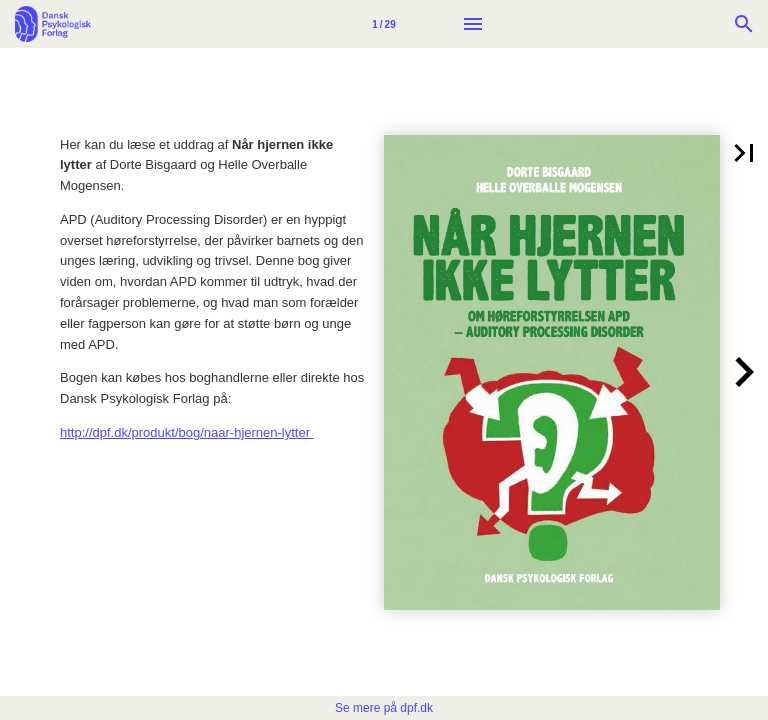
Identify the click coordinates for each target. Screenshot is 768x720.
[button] (744, 153)
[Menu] (473, 24)
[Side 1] (384, 24)
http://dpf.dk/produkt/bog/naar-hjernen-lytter (187, 432)
